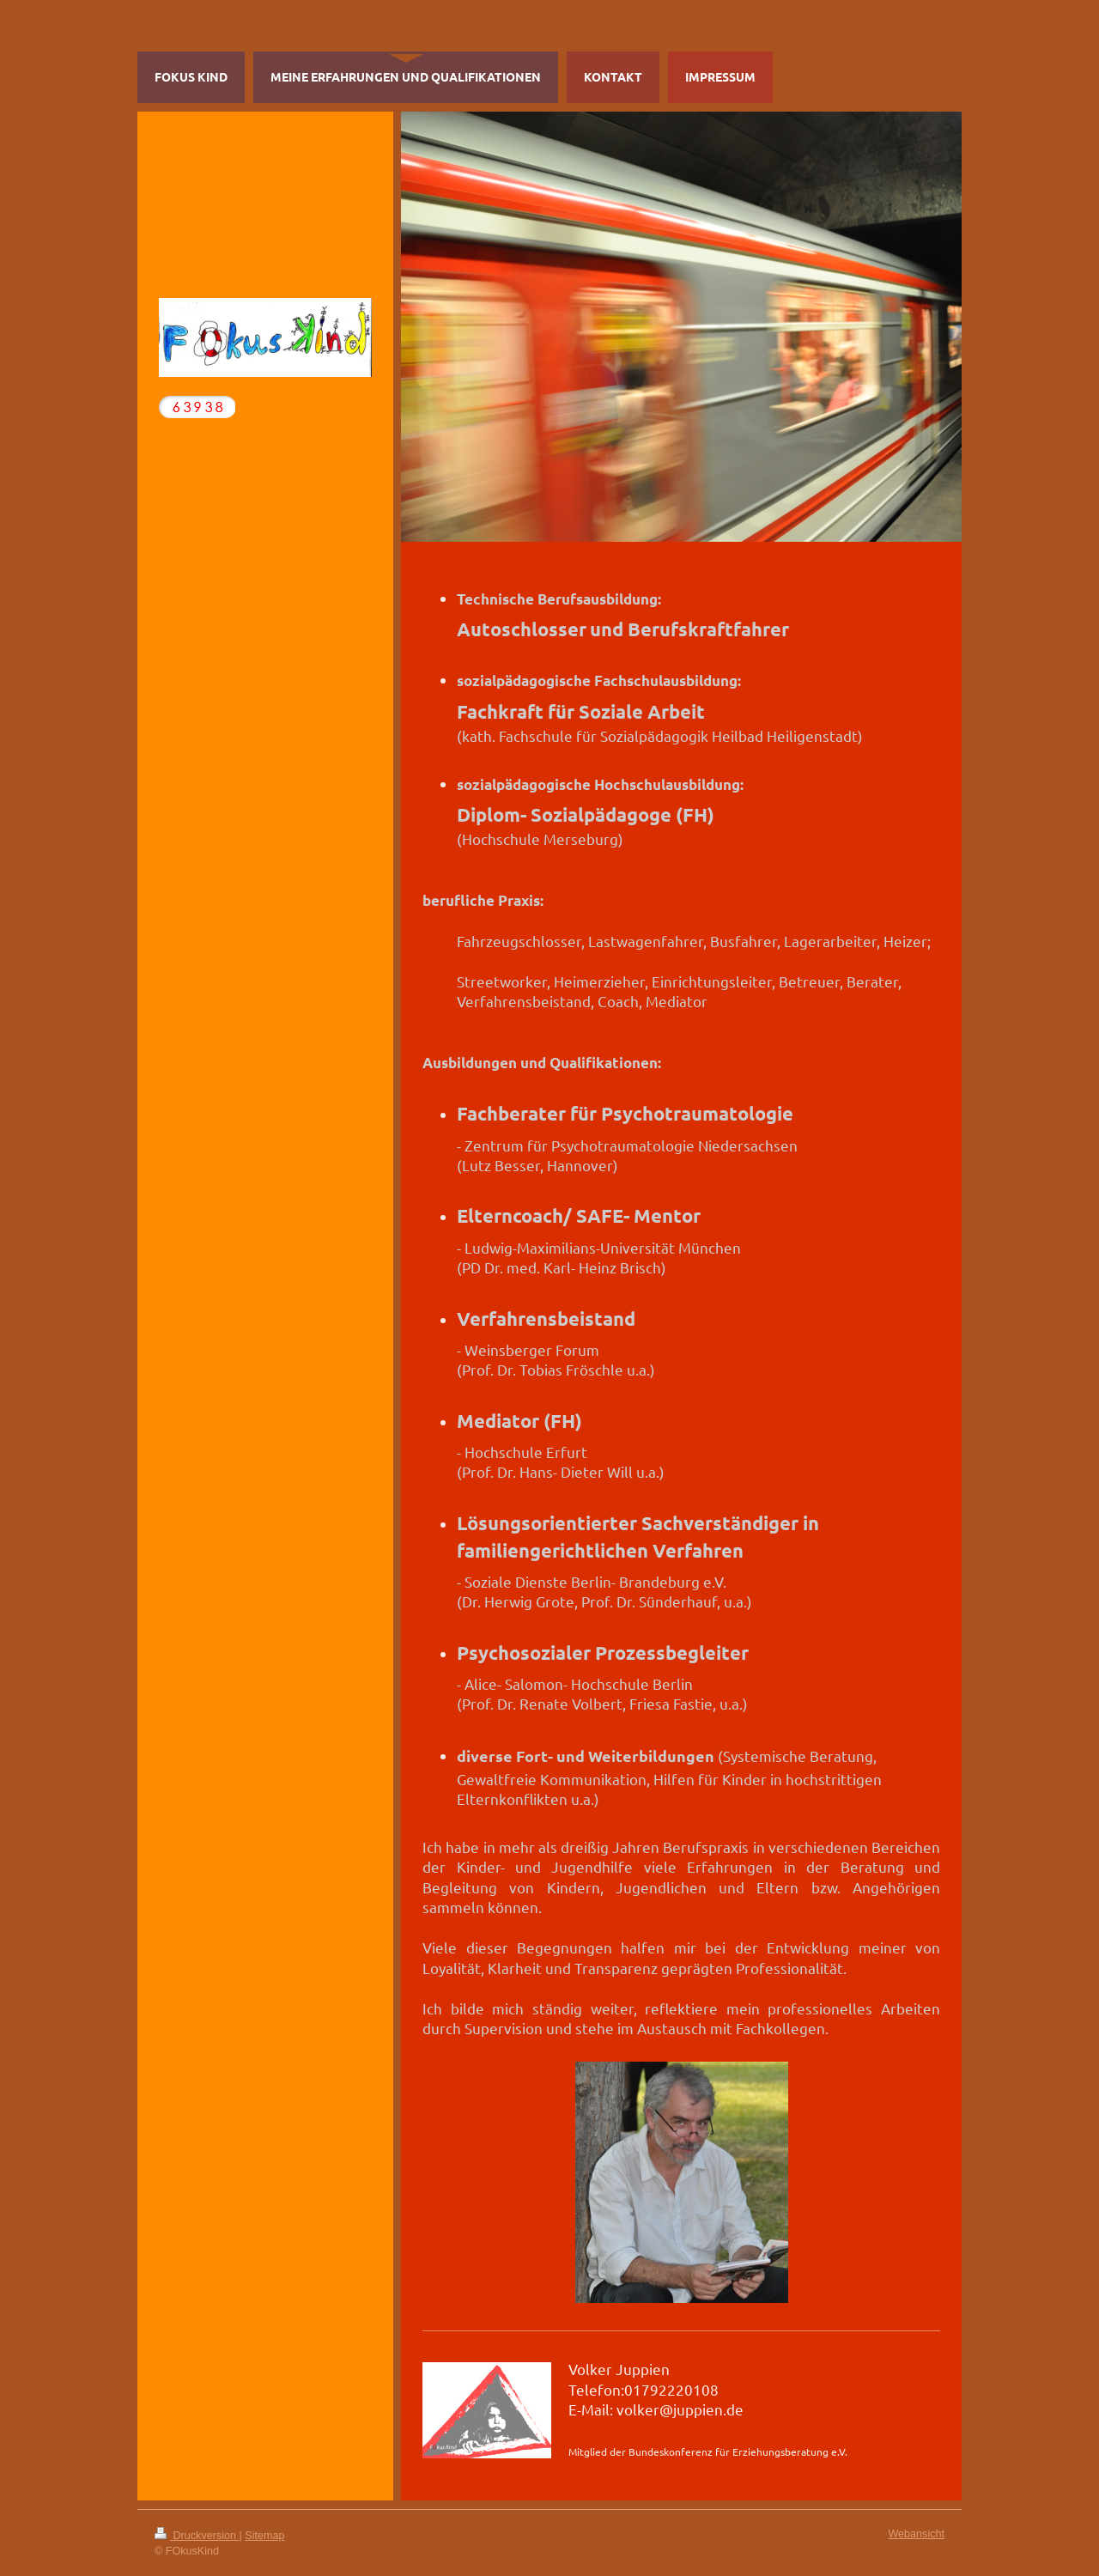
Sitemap (264, 2536)
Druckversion (197, 2536)
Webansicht (916, 2534)
